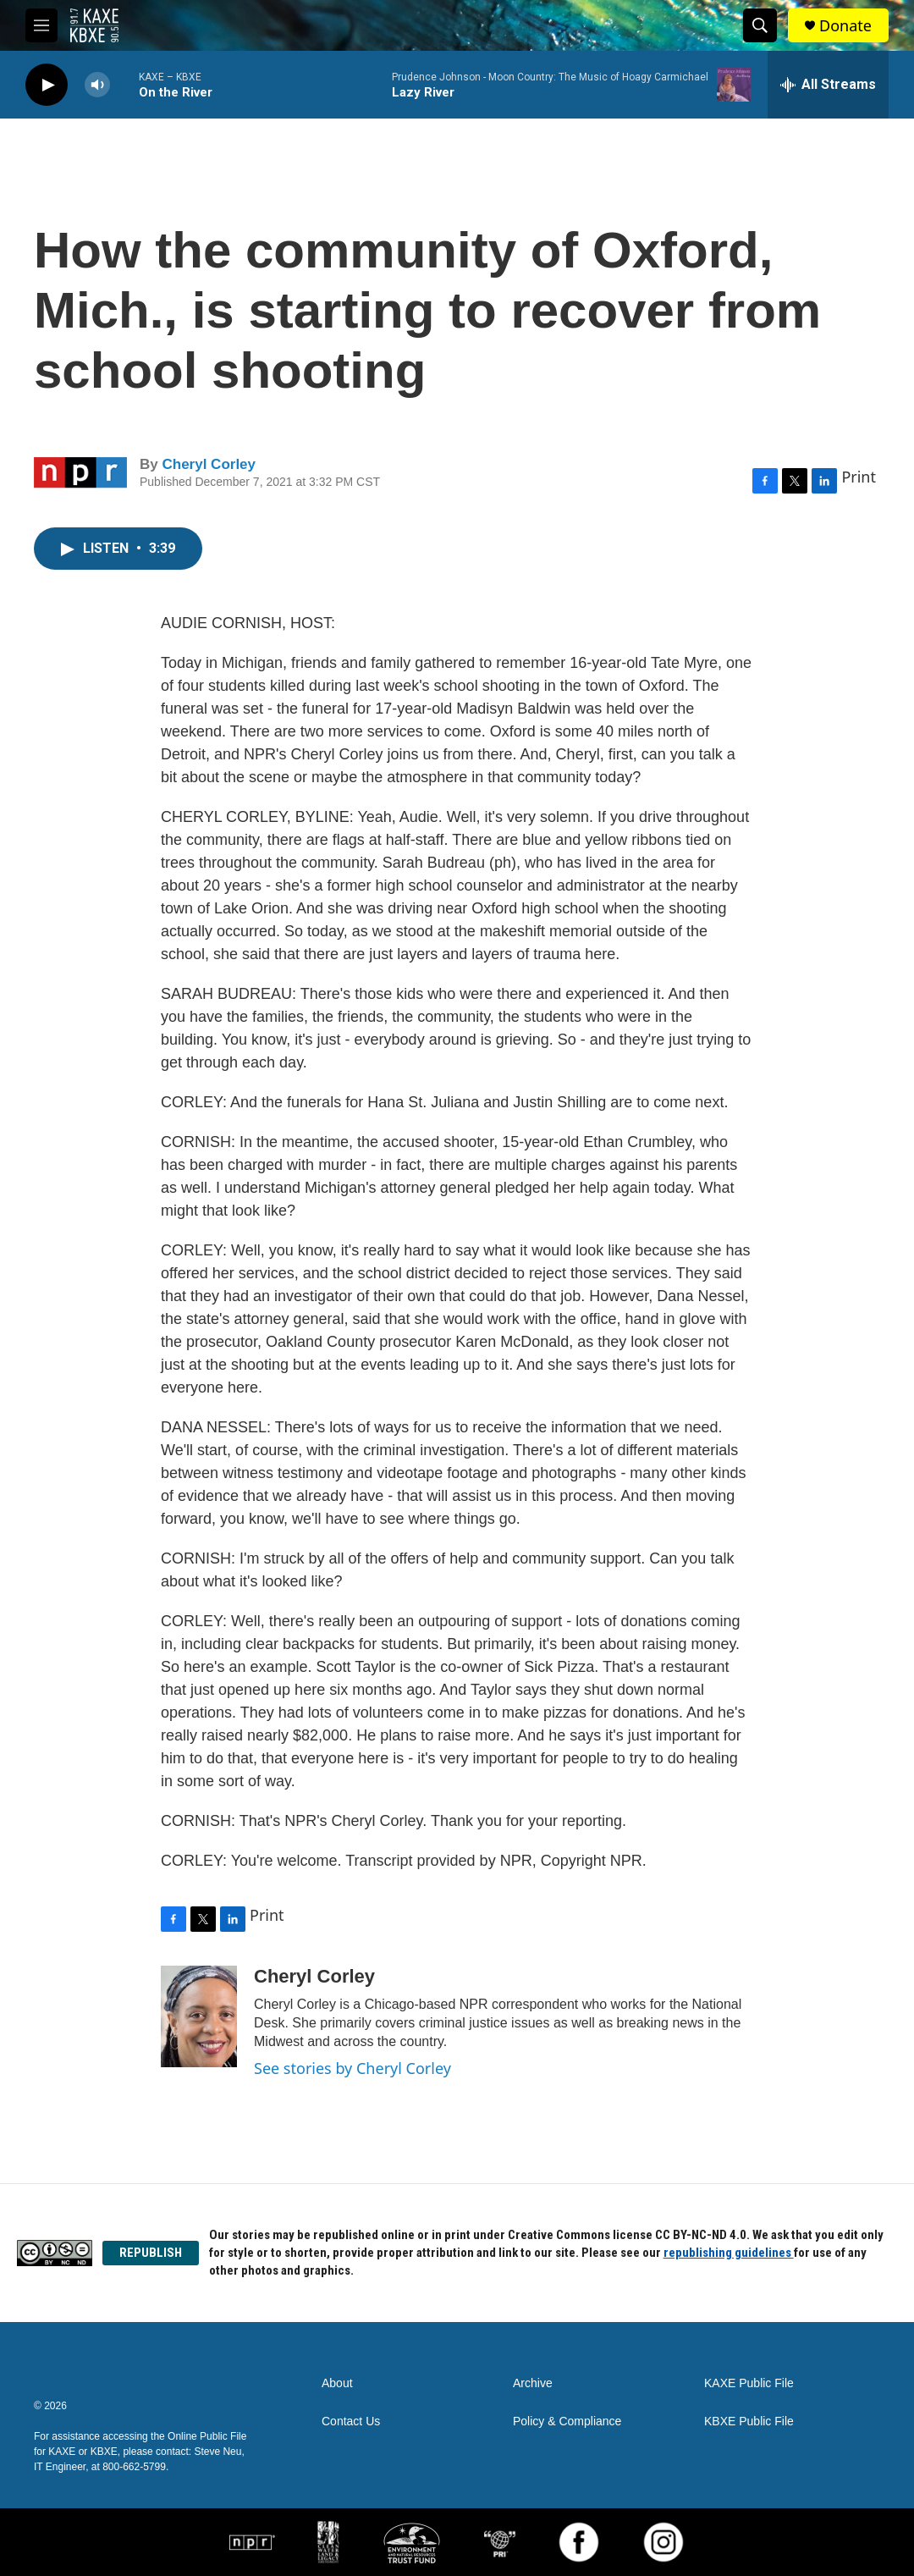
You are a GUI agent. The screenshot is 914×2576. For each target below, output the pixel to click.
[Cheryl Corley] (199, 2016)
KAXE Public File (749, 2383)
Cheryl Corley (209, 464)
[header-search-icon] (760, 25)
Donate (845, 26)
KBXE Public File (749, 2421)
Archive (533, 2383)
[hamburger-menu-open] (41, 25)
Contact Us (351, 2421)
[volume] (97, 85)
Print (858, 476)
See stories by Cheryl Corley (352, 2068)
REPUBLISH (150, 2252)
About (337, 2383)
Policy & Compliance (567, 2421)
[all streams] (828, 85)
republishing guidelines (728, 2252)
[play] (46, 85)
